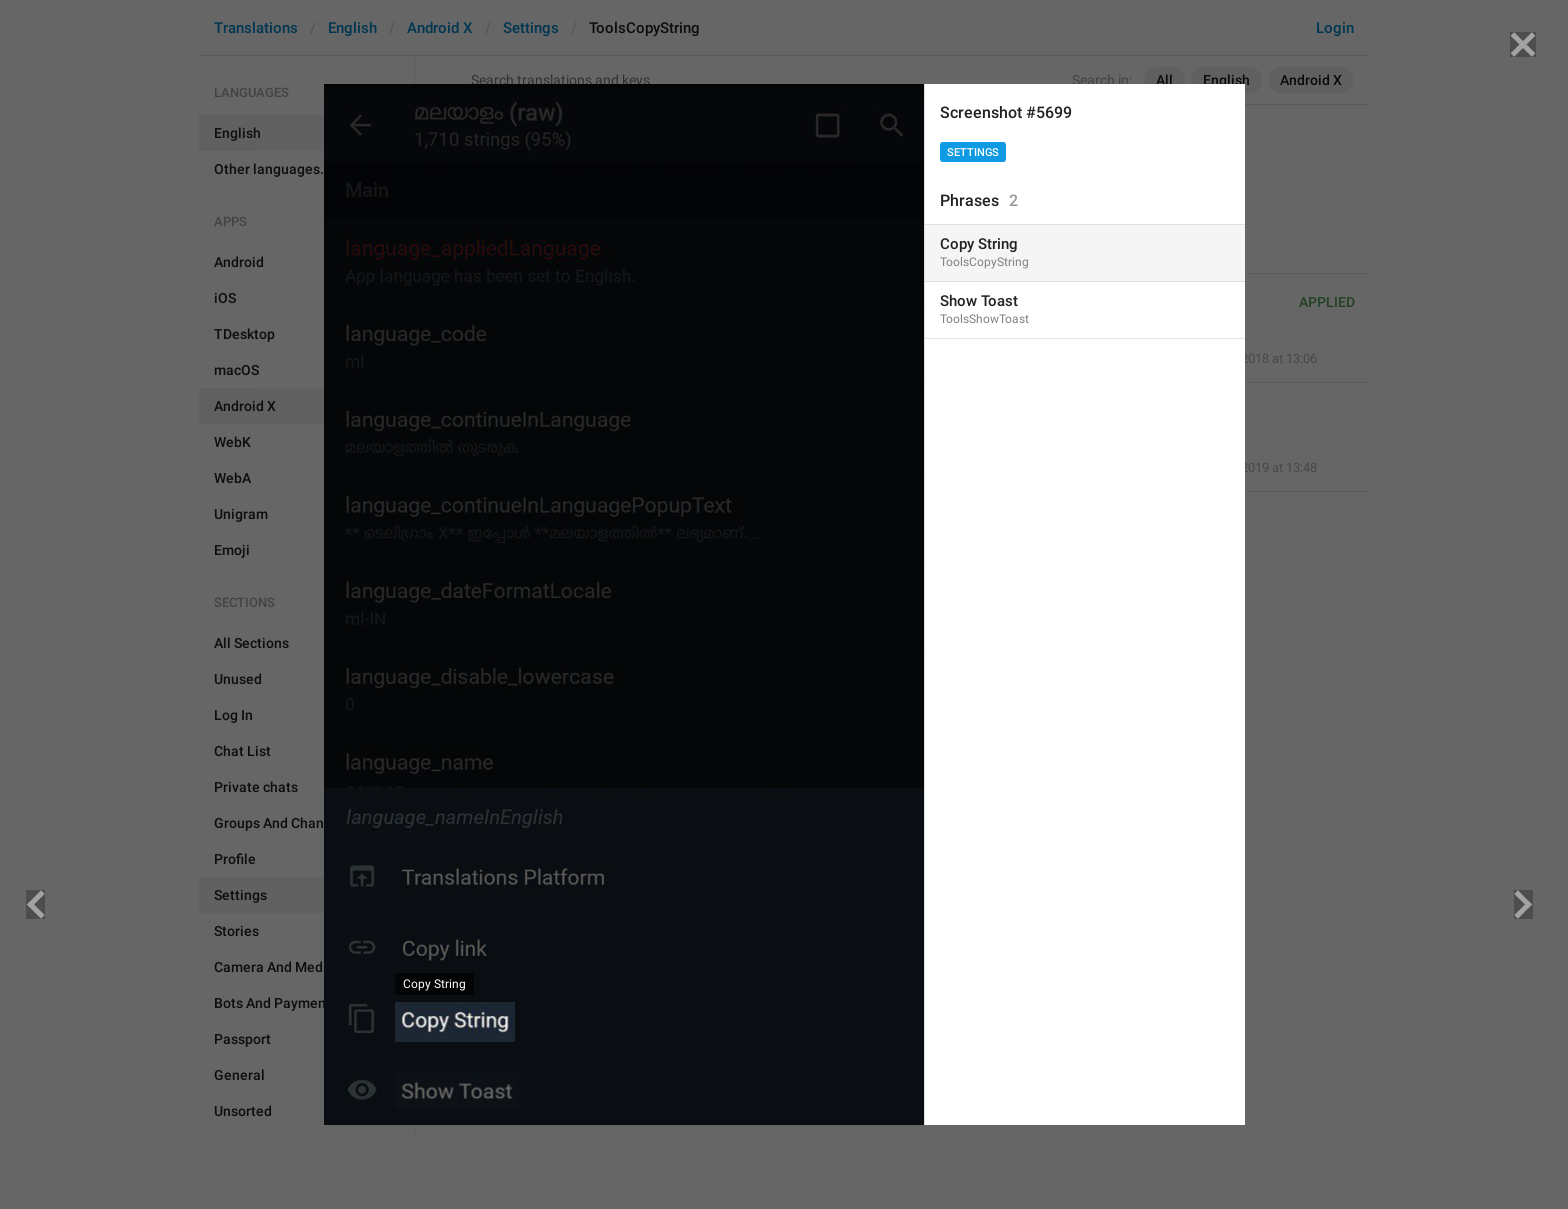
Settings (973, 152)
